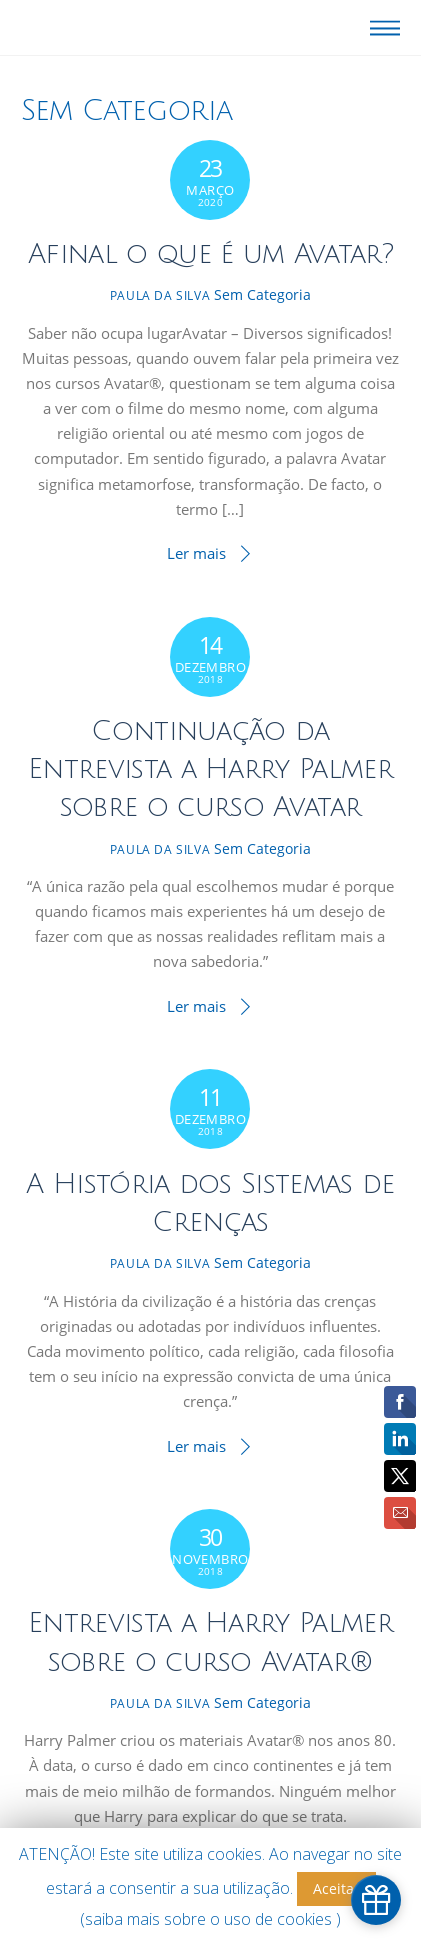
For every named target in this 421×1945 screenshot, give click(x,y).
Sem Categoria (262, 294)
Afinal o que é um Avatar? (210, 254)
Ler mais (196, 553)
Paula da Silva (160, 295)
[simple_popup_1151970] (376, 1900)
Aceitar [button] (336, 1888)
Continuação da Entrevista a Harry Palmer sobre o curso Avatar (210, 769)
